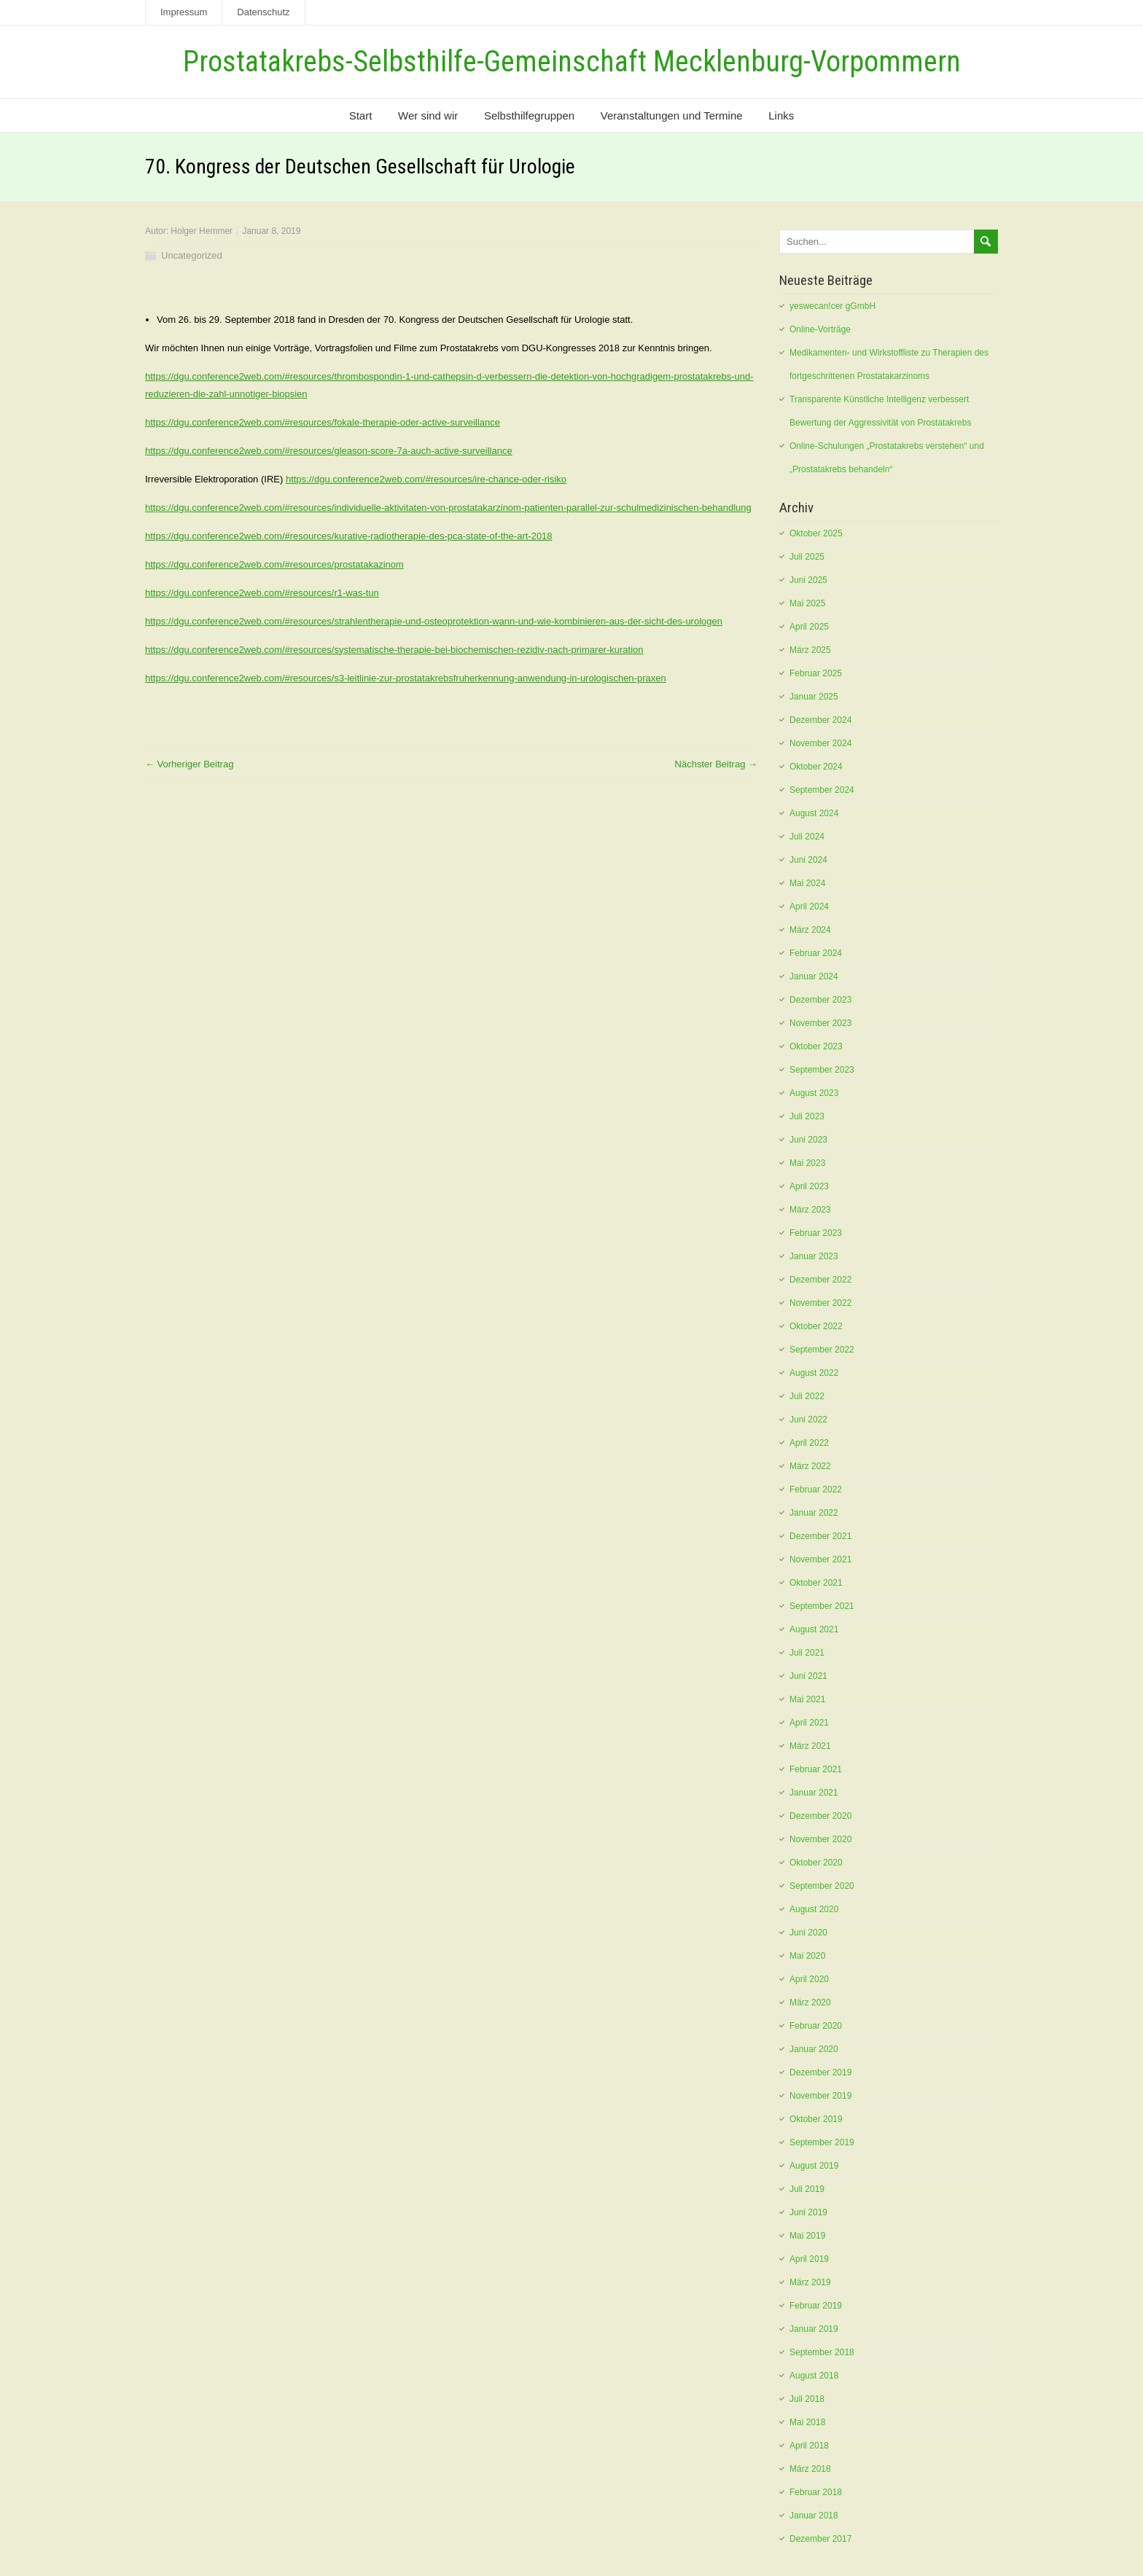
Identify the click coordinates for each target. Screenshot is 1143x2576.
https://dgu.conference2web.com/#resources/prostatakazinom (274, 564)
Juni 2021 (808, 1676)
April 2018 (809, 2445)
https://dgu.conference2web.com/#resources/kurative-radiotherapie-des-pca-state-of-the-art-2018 (349, 536)
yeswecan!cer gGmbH (832, 306)
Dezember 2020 (820, 1816)
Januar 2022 (813, 1513)
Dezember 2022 (820, 1280)
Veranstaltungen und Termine (672, 115)
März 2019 (810, 2282)
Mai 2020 (807, 1956)
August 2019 (813, 2166)
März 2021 (810, 1746)
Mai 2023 (807, 1163)
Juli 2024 (806, 836)
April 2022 (809, 1443)
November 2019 (820, 2096)
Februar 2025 (815, 673)
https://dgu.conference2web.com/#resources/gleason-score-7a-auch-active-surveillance (328, 450)
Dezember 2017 (820, 2539)
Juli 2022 (806, 1396)
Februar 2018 (815, 2492)
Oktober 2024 (816, 767)
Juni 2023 (808, 1140)
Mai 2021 (807, 1699)
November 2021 (820, 1559)
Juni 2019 (808, 2212)
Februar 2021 (815, 1769)
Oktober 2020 (816, 1862)
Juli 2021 (806, 1653)
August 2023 (813, 1093)
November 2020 (820, 1839)
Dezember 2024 (820, 720)
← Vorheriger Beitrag (189, 764)
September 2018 (821, 2352)
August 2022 (813, 1373)
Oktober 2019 (816, 2119)
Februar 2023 (815, 1233)
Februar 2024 (815, 953)
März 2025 (810, 650)
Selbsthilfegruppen (529, 115)
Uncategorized (191, 255)
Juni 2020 (808, 1932)
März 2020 (810, 2002)
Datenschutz (263, 12)
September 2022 (821, 1349)
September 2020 (821, 1886)
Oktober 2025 (816, 533)
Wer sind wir (428, 115)
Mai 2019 (807, 2236)
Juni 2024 (808, 860)
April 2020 (809, 1979)
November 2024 (820, 743)
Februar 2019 (815, 2306)
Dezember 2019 (820, 2072)
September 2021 (821, 1606)
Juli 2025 (806, 557)
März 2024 (810, 930)
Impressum (183, 12)
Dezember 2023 (820, 1000)
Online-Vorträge (820, 329)
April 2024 (809, 906)
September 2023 (821, 1070)
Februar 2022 (815, 1489)
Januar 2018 (813, 2515)
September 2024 (821, 790)
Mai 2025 (807, 603)
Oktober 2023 (816, 1046)
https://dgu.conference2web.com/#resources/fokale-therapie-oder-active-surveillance (322, 422)
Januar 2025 (813, 697)
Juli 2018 (806, 2399)
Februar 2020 (815, 2026)
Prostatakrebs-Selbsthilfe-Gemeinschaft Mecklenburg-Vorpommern (572, 61)
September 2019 (821, 2142)
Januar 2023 (813, 1256)
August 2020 (813, 1909)
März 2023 (810, 1210)
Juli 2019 (806, 2189)
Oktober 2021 (816, 1583)
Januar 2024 (813, 976)
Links (781, 115)
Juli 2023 (806, 1116)
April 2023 (809, 1186)
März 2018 (810, 2469)
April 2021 (809, 1723)
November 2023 (820, 1023)
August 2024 (813, 813)
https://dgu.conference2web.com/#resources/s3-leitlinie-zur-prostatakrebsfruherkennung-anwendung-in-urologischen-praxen (405, 678)
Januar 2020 (813, 2049)
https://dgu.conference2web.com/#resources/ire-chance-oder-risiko (426, 479)
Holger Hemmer (202, 231)
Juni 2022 (808, 1419)
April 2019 (809, 2259)
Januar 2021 (813, 1793)
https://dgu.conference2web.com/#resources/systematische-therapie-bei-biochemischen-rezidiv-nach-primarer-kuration (394, 649)
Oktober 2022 (816, 1326)
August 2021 (813, 1629)
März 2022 (810, 1466)
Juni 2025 (808, 580)
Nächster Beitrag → (716, 764)
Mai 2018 (807, 2422)
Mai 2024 (807, 883)
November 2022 (820, 1303)
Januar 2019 (813, 2329)
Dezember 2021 (820, 1536)
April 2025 (809, 627)
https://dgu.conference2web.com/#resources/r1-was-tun (262, 592)
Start (360, 115)
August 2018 (813, 2376)
